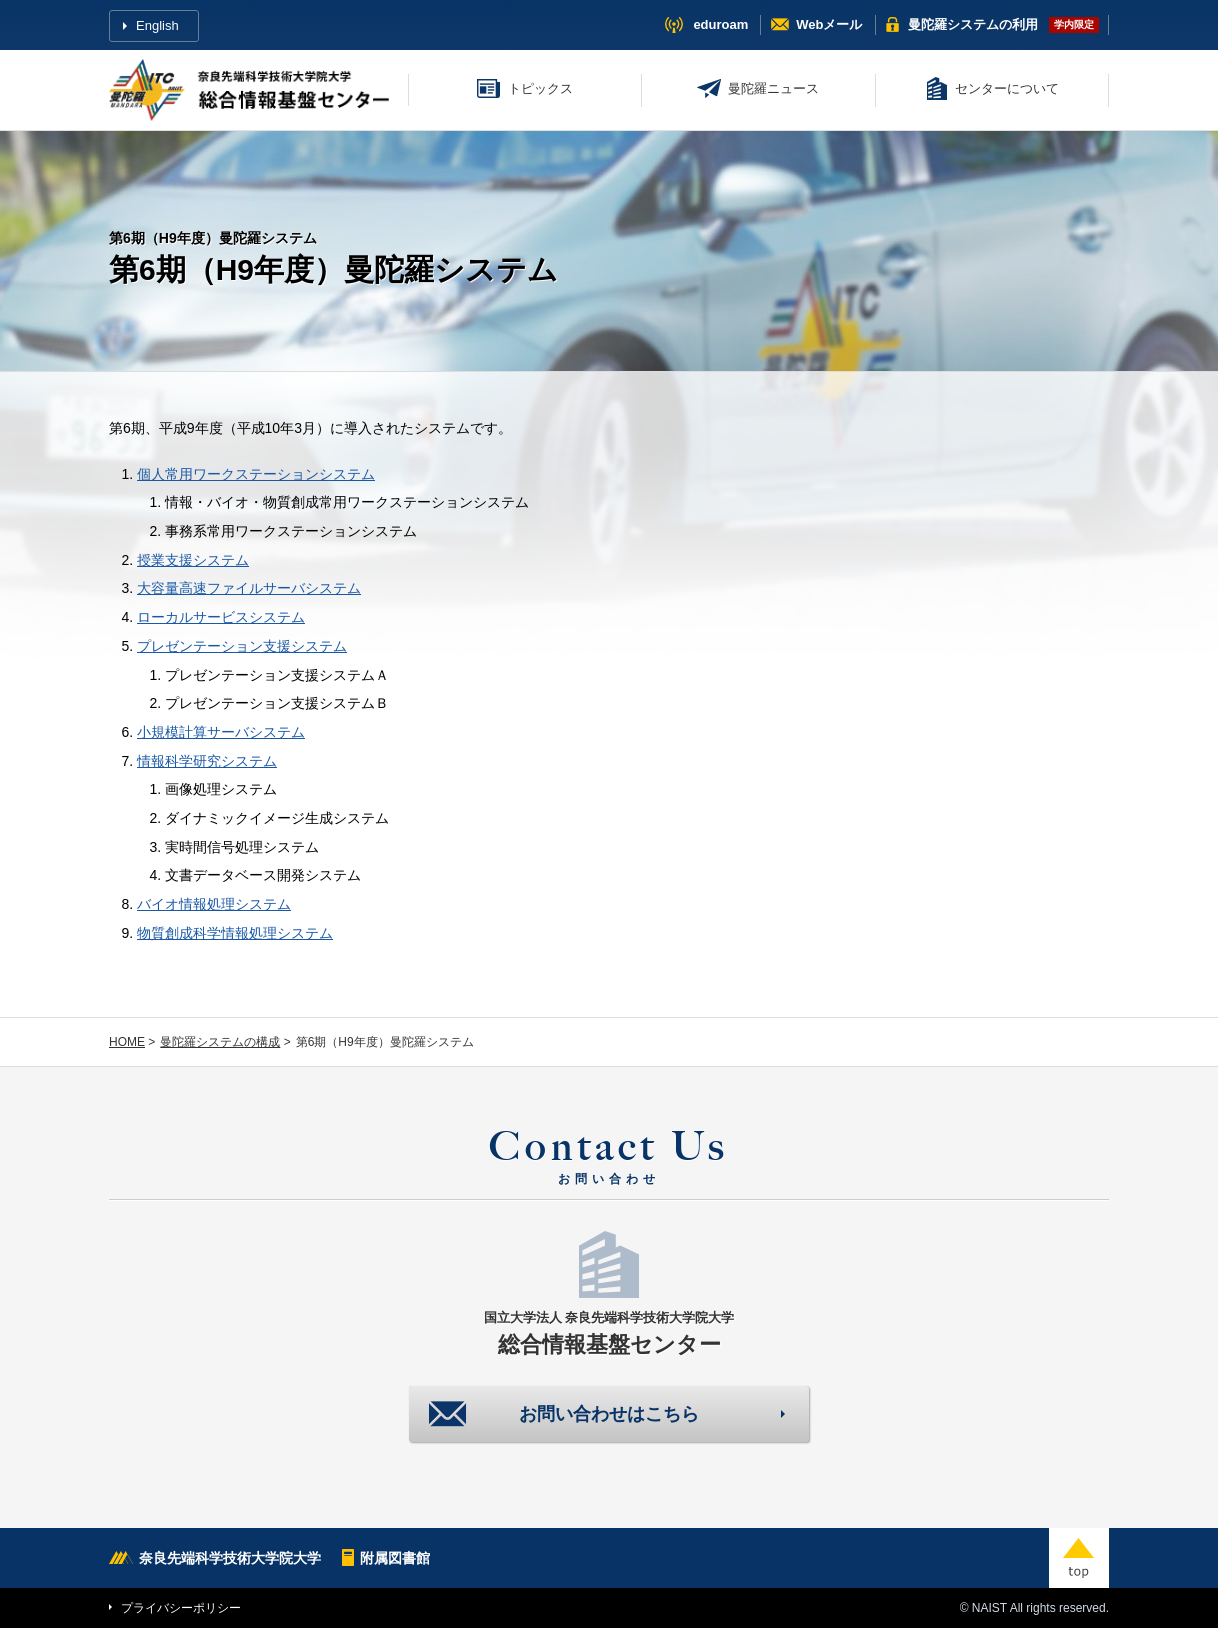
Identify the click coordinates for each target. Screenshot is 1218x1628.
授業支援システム (193, 560)
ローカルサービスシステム (221, 617)
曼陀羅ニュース (773, 88)
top (1079, 1558)
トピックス (540, 88)
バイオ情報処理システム (214, 904)
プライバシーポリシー (181, 1608)
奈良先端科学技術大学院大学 (230, 1558)
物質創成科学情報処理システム (235, 933)
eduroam (720, 24)
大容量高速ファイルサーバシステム (249, 588)
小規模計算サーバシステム (221, 732)
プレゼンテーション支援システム (242, 646)
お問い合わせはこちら (609, 1414)
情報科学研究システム (207, 761)
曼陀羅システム (973, 24)
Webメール (829, 24)
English (157, 25)
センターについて (1007, 88)
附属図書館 (395, 1558)
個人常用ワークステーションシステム (256, 474)
